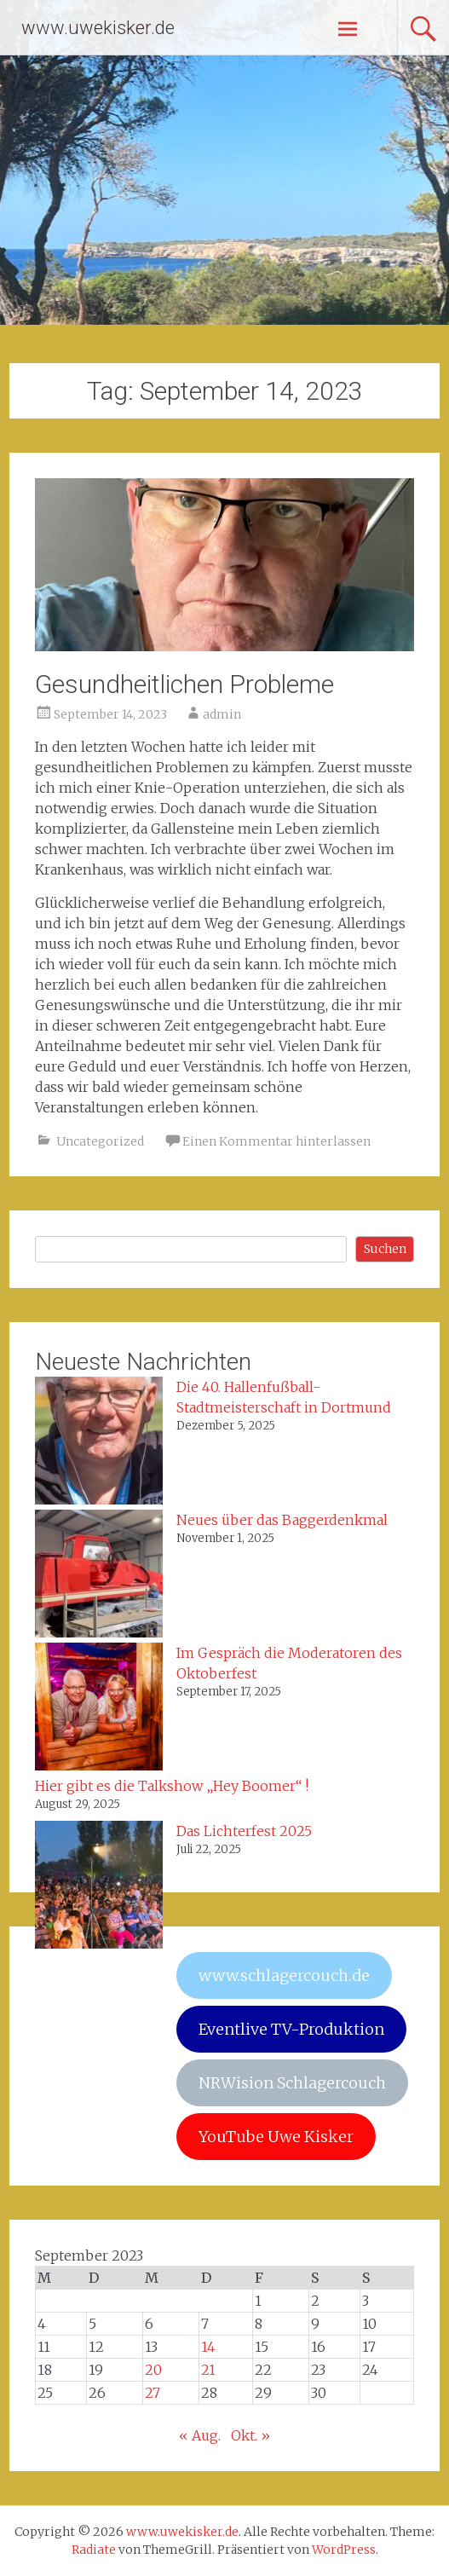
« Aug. (200, 2435)
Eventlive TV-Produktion (291, 2029)
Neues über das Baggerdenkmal (282, 1519)
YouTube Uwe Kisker (276, 2136)
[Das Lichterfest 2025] (99, 1887)
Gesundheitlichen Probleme (184, 684)
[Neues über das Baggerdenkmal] (99, 1576)
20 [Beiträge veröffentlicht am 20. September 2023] (153, 2369)
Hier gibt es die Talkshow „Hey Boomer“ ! (171, 1785)
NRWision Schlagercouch (292, 2083)
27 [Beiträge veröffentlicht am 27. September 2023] (152, 2392)
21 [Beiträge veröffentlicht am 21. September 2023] (208, 2369)
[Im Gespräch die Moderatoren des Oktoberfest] (99, 1709)
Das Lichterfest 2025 (244, 1831)
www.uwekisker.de (98, 27)
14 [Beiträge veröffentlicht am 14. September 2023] (208, 2346)
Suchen (385, 1248)
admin (222, 714)
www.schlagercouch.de (284, 1975)
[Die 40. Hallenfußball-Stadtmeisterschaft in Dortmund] (99, 1443)
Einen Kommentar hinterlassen (276, 1141)
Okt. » (250, 2435)
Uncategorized (100, 1141)
